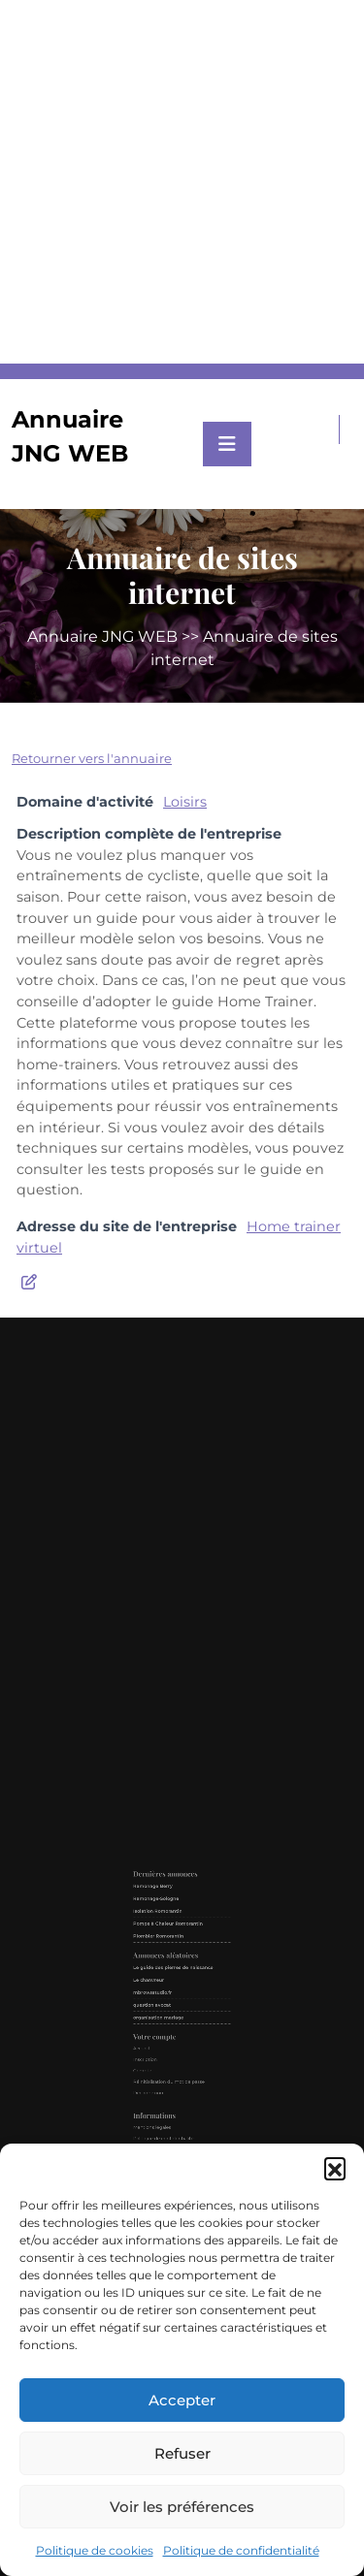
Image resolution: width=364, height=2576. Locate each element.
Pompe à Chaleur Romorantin (175, 1964)
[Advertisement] (182, 182)
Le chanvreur (166, 1992)
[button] (335, 2168)
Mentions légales (167, 2065)
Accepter (182, 2400)
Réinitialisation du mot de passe (175, 2042)
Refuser (182, 2453)
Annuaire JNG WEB (102, 636)
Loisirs (185, 802)
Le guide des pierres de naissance (178, 1986)
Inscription (164, 2031)
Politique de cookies (94, 2550)
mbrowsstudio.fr (168, 1998)
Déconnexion (165, 2048)
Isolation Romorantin (170, 1957)
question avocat (167, 2004)
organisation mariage (170, 2011)
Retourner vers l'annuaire (92, 758)
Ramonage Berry (168, 1946)
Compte (162, 2037)
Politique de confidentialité (241, 2550)
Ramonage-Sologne (169, 1952)
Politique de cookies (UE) (171, 2090)
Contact (162, 2084)
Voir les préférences (182, 2506)
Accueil (162, 2025)
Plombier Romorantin (170, 1970)
